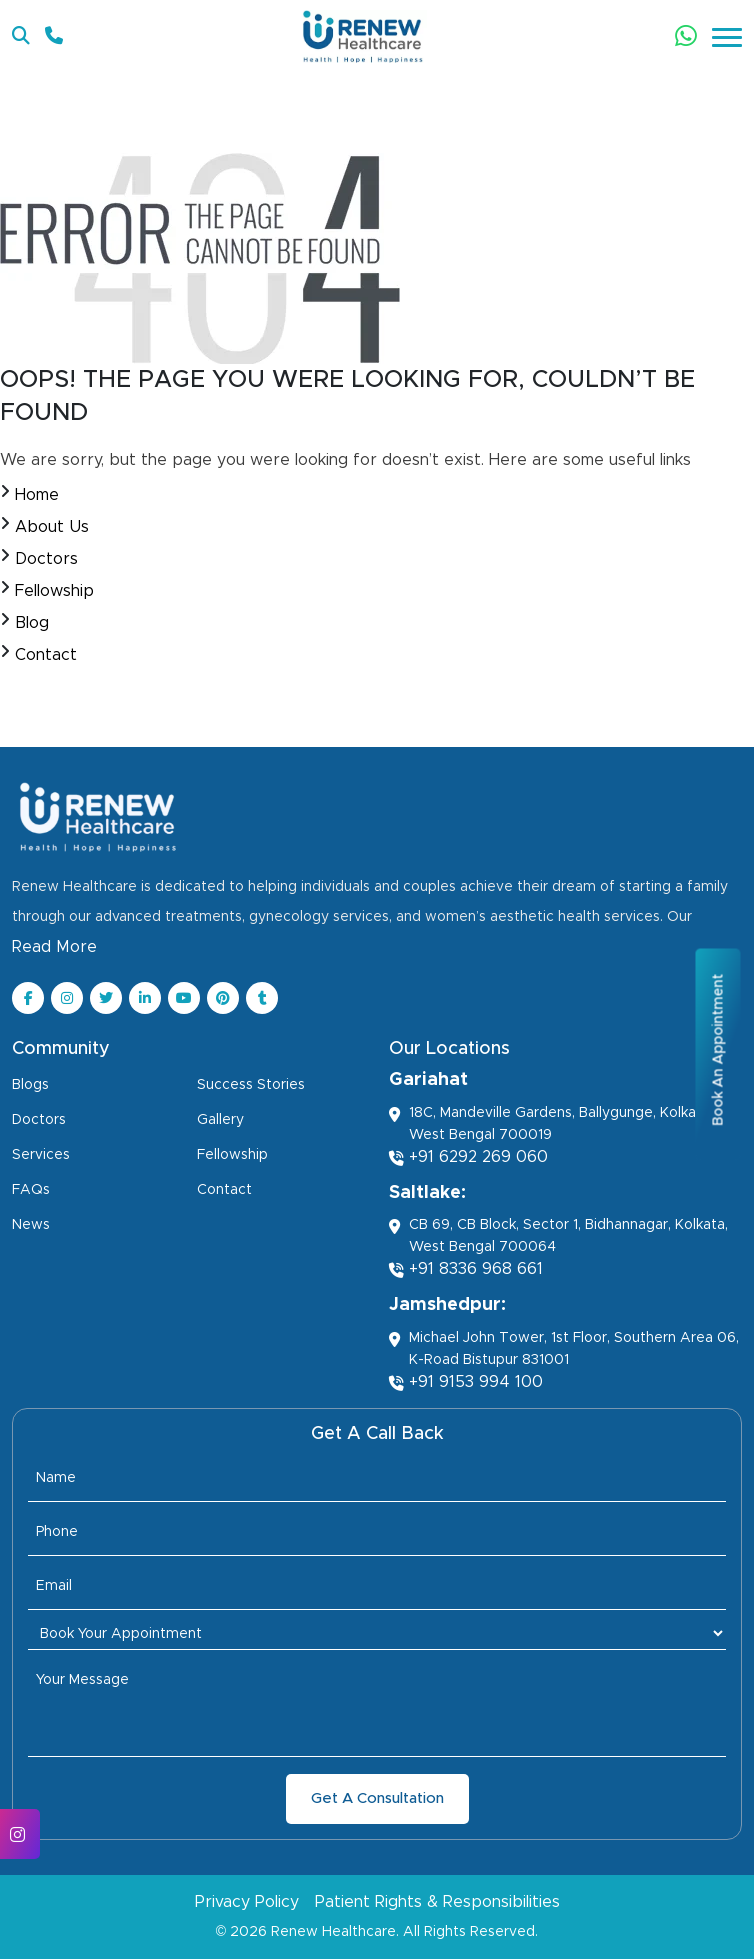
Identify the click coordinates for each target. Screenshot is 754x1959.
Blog (32, 623)
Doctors (46, 559)
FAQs (31, 1190)
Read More (54, 947)
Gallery (220, 1120)
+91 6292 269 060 (468, 1157)
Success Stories (251, 1085)
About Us (52, 527)
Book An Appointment (718, 1050)
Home (37, 495)
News (31, 1225)
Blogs (30, 1085)
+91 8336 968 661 (466, 1269)
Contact (46, 655)
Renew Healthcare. (335, 1932)
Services (41, 1155)
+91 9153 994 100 (466, 1382)
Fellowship (54, 591)
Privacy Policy (247, 1902)
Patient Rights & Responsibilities (437, 1902)
